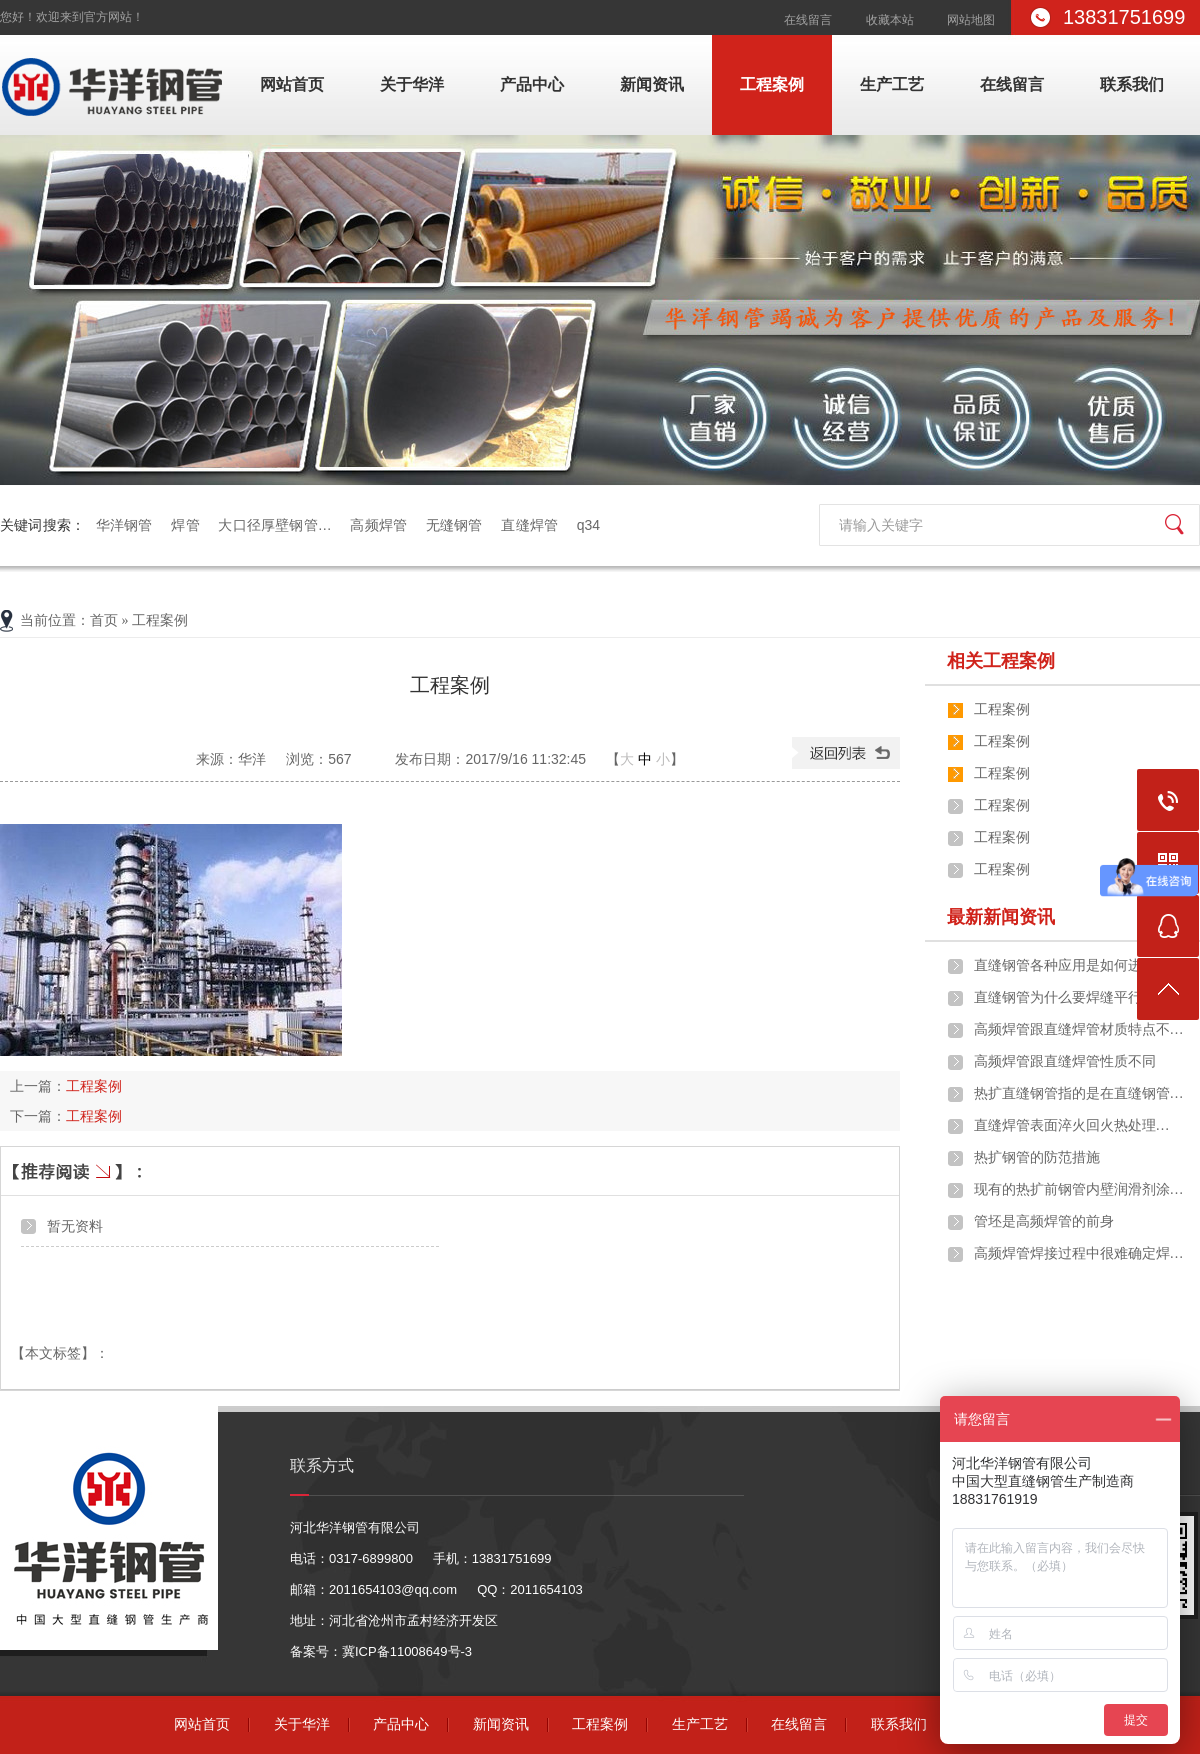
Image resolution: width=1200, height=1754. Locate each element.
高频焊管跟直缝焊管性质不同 (1065, 1061)
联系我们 (1132, 84)
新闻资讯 (652, 84)
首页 (104, 620)
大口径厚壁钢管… (274, 525)
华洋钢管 (124, 525)
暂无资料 (75, 1226)
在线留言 (808, 20)
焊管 (185, 525)
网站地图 (971, 20)
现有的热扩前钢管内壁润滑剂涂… (1079, 1189)
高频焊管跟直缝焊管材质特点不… (1079, 1029)
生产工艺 (892, 84)
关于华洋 (412, 84)
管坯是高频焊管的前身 (1044, 1221)
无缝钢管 (454, 525)
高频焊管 (378, 525)
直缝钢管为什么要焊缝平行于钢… (1079, 997)
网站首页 (292, 84)
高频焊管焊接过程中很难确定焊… (1079, 1253)
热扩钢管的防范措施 (1037, 1157)
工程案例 (772, 84)
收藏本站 (890, 20)
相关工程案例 (1001, 661)
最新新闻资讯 (1001, 917)
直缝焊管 (529, 525)
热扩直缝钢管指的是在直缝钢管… (1079, 1093)
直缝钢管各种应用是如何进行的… (1079, 965)
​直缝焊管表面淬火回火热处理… (1072, 1125)
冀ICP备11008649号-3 (407, 1651)
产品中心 (532, 84)
